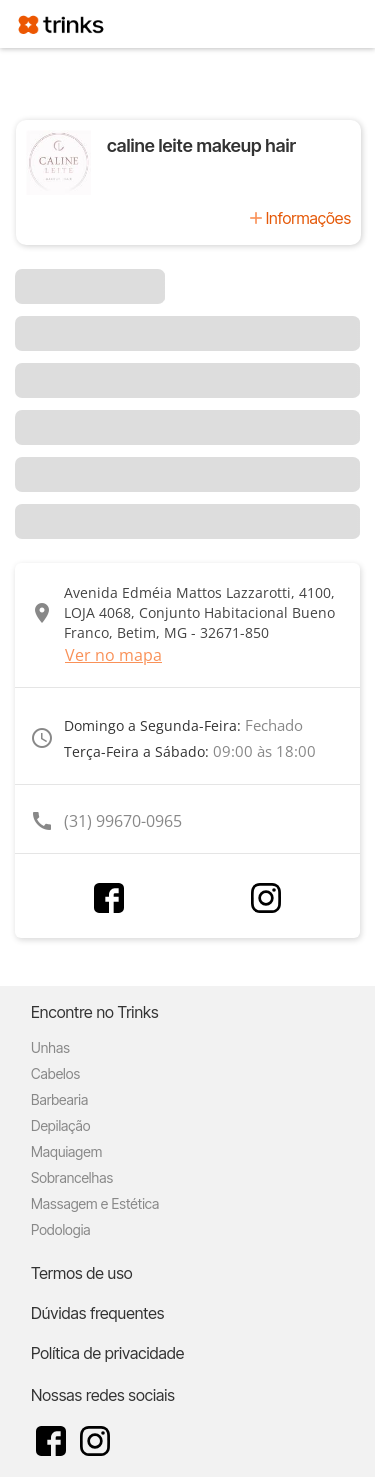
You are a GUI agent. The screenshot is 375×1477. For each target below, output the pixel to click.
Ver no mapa (113, 655)
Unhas (50, 1047)
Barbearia (59, 1099)
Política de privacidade (107, 1353)
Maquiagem (66, 1151)
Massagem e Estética (95, 1203)
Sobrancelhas (72, 1177)
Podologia (61, 1229)
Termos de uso (82, 1273)
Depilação (60, 1125)
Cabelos (55, 1073)
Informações (308, 218)
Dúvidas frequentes (97, 1313)
